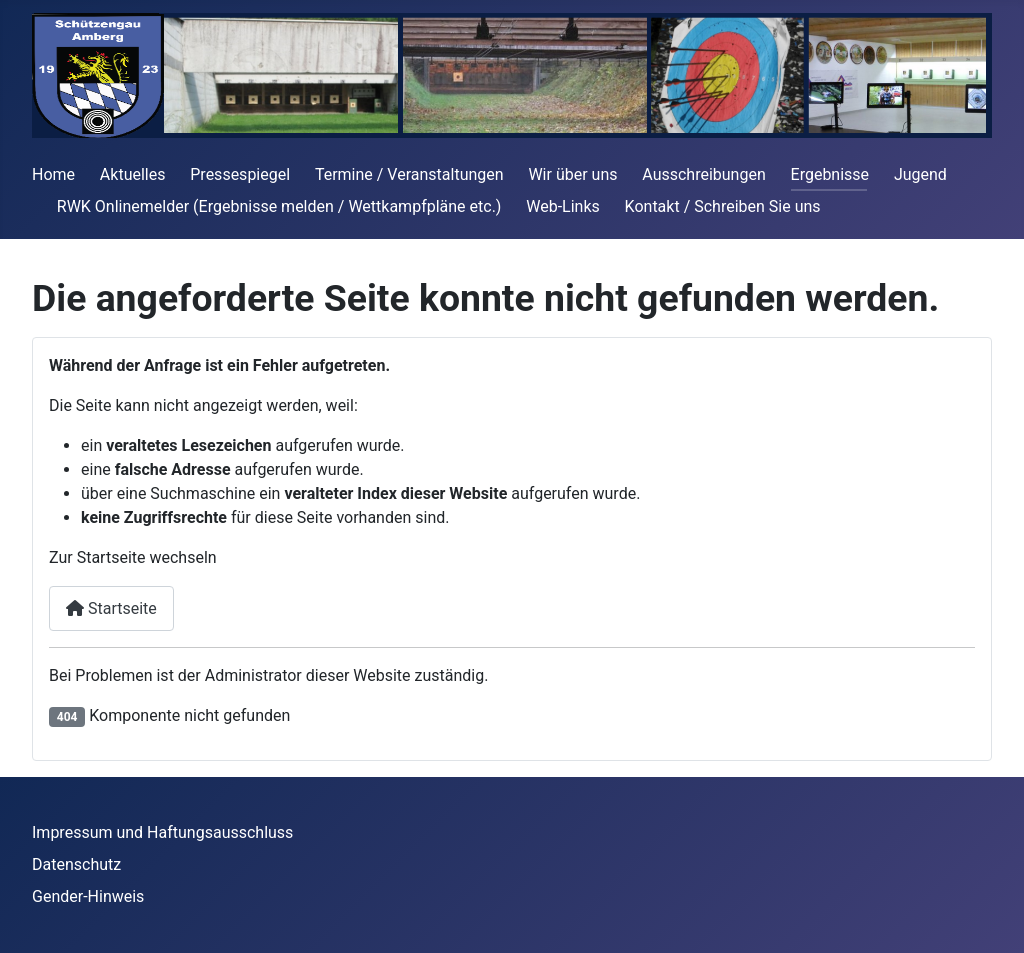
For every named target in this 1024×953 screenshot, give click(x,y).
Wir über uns (572, 174)
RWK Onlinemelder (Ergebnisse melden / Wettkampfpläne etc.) (279, 206)
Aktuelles (133, 174)
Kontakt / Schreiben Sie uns (723, 206)
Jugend (920, 174)
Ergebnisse (830, 174)
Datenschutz (76, 864)
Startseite (111, 608)
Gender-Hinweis (88, 896)
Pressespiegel (240, 174)
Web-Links (563, 206)
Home (53, 174)
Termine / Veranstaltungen (409, 174)
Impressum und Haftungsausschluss (162, 832)
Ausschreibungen (703, 174)
